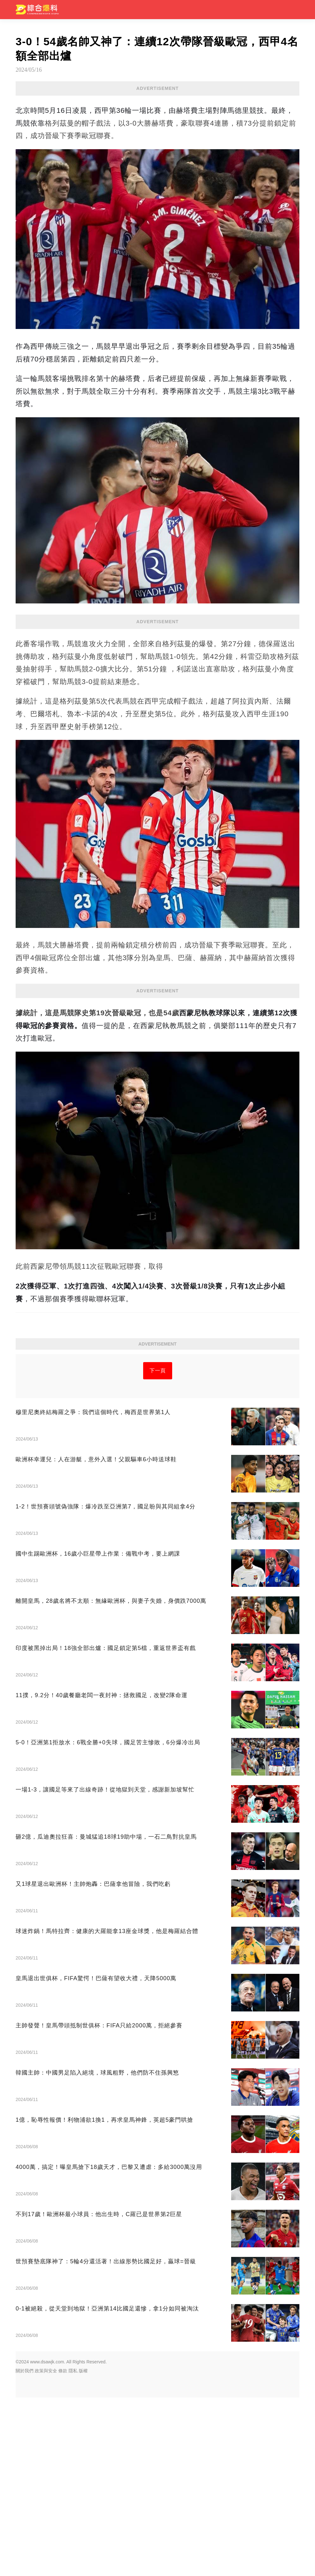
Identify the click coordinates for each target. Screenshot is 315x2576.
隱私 (73, 2549)
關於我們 (24, 2549)
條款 (62, 2549)
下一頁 (158, 1549)
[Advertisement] (157, 1044)
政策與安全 (46, 2549)
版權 (83, 2549)
